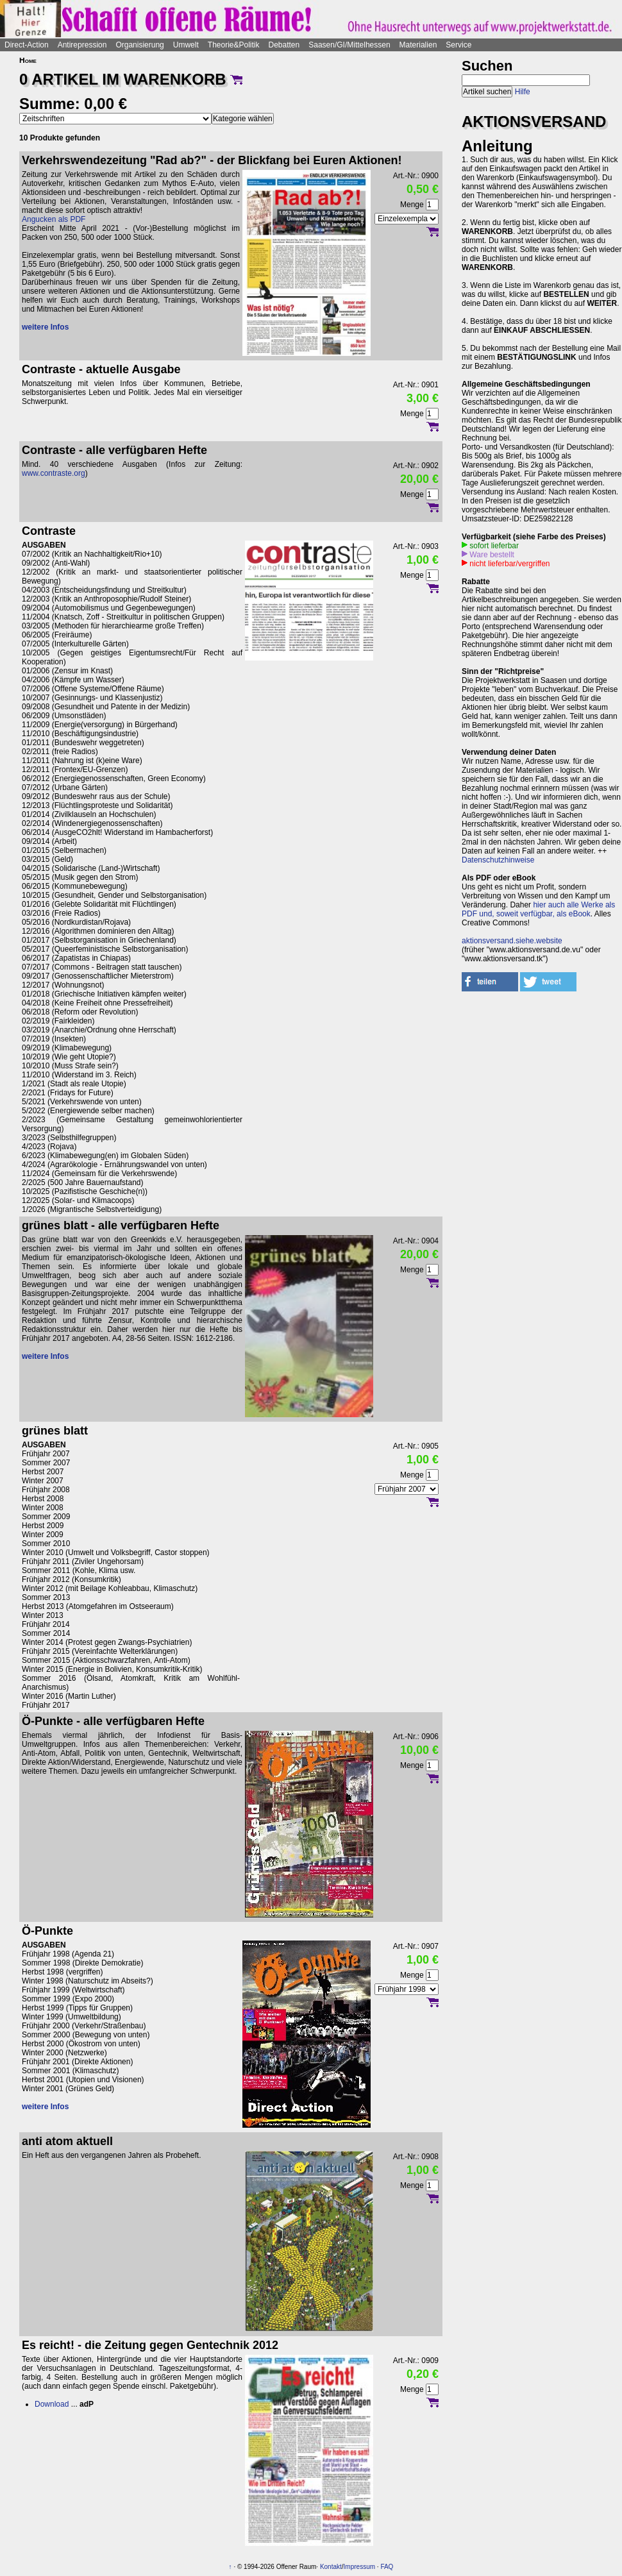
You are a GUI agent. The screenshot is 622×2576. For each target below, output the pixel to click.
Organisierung (139, 44)
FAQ (386, 2566)
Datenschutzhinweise (498, 859)
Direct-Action (26, 44)
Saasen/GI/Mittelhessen (349, 44)
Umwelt (186, 44)
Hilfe (522, 91)
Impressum (359, 2566)
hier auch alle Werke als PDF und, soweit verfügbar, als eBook (538, 909)
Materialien (418, 44)
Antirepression (82, 44)
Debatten (284, 44)
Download (52, 2404)
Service (458, 44)
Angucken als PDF (53, 219)
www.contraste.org (53, 473)
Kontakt (331, 2566)
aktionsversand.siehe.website (512, 940)
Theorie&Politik (234, 44)
